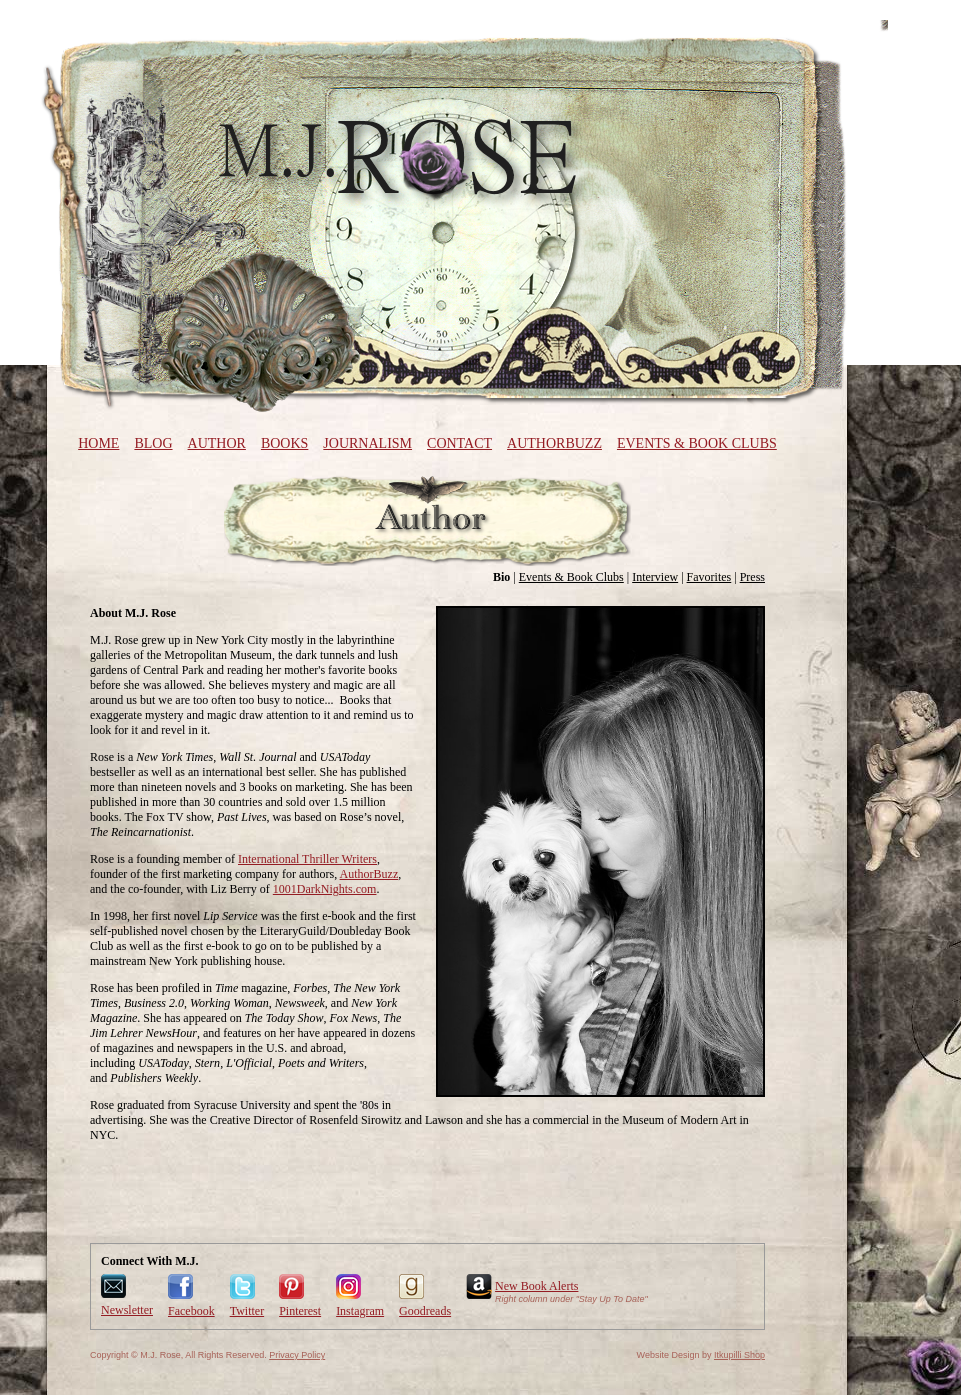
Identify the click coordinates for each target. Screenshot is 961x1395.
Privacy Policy (297, 1355)
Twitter (247, 1311)
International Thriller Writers (307, 859)
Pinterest (300, 1311)
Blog (153, 443)
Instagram (360, 1311)
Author (217, 443)
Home (98, 443)
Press (752, 577)
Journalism (367, 443)
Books (284, 443)
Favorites (709, 577)
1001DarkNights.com (325, 889)
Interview (655, 577)
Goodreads (425, 1311)
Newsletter (127, 1310)
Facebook (191, 1311)
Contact (459, 443)
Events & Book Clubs (697, 443)
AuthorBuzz (554, 443)
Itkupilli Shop (739, 1355)
